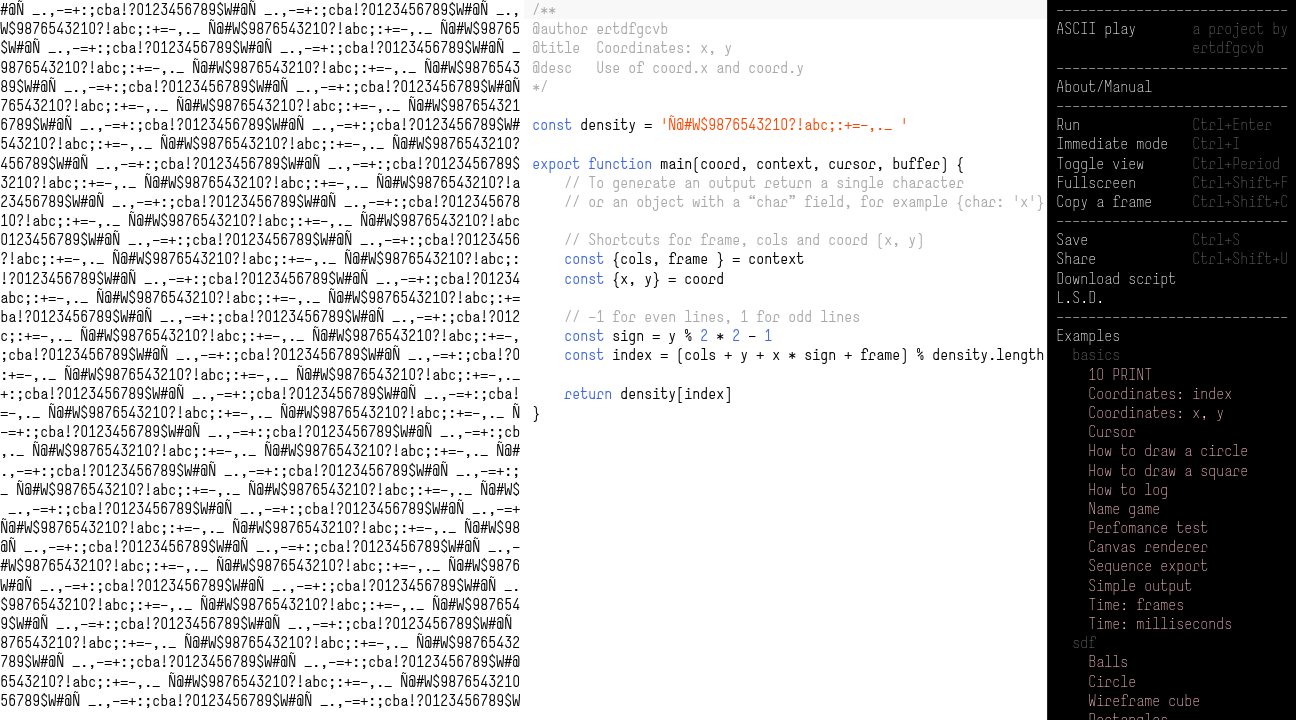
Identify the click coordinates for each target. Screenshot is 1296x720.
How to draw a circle (1168, 450)
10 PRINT (1120, 374)
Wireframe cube (1144, 700)
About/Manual (1104, 86)
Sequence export (1148, 565)
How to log (1128, 489)
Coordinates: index (1160, 393)
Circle (1112, 681)
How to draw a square (1168, 470)
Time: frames (1136, 604)
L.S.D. (1080, 297)
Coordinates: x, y (1156, 412)
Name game (1124, 508)
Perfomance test (1148, 527)
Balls (1108, 661)
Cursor (1112, 431)
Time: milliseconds (1160, 623)
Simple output (1140, 585)
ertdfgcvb (1228, 47)
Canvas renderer (1148, 546)
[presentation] (786, 220)
